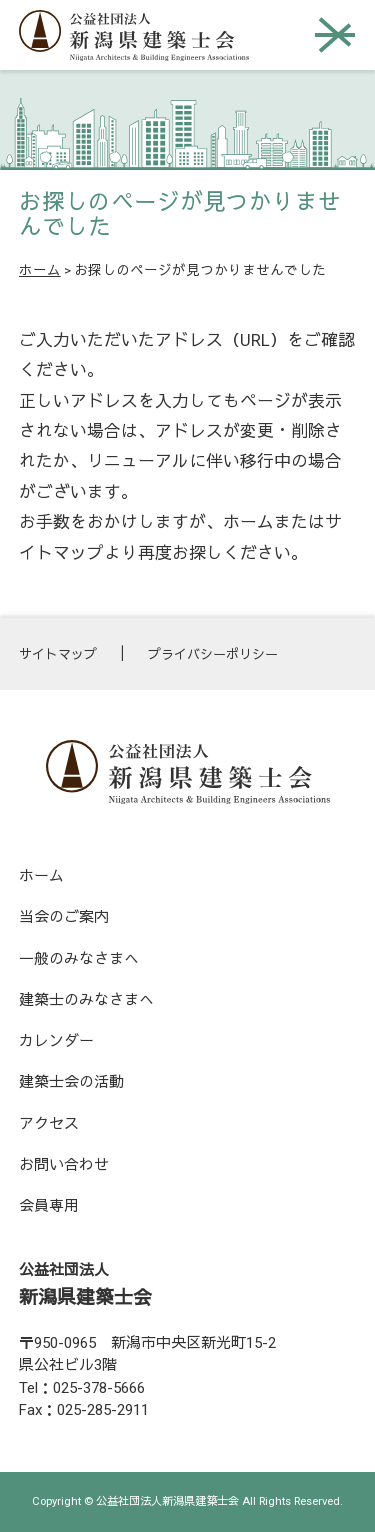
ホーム (40, 270)
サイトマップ (58, 654)
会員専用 (49, 1206)
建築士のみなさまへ (86, 1000)
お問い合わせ (64, 1165)
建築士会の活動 (71, 1082)
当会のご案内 (64, 917)
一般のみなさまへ (79, 959)
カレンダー (56, 1041)
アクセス (49, 1124)
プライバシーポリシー (213, 654)
